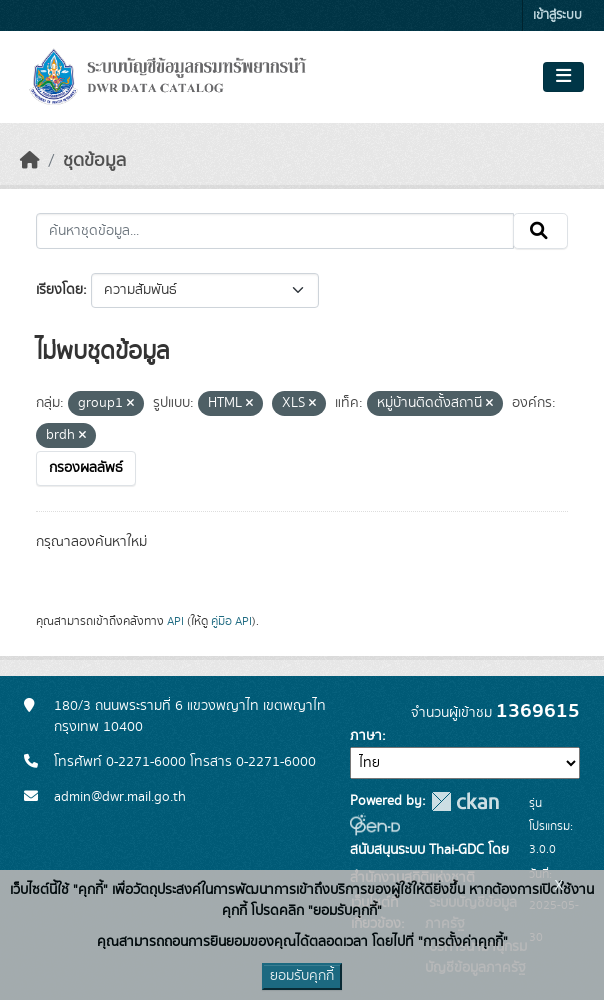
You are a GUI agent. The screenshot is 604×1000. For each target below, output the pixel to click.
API (175, 621)
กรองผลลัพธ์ (86, 468)
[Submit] (540, 231)
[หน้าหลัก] (30, 161)
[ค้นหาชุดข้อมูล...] (275, 231)
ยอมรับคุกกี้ (302, 976)
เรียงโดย (59, 290)
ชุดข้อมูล (94, 161)
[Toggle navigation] (563, 77)
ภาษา (366, 736)
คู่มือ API (231, 621)
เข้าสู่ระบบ (557, 15)
